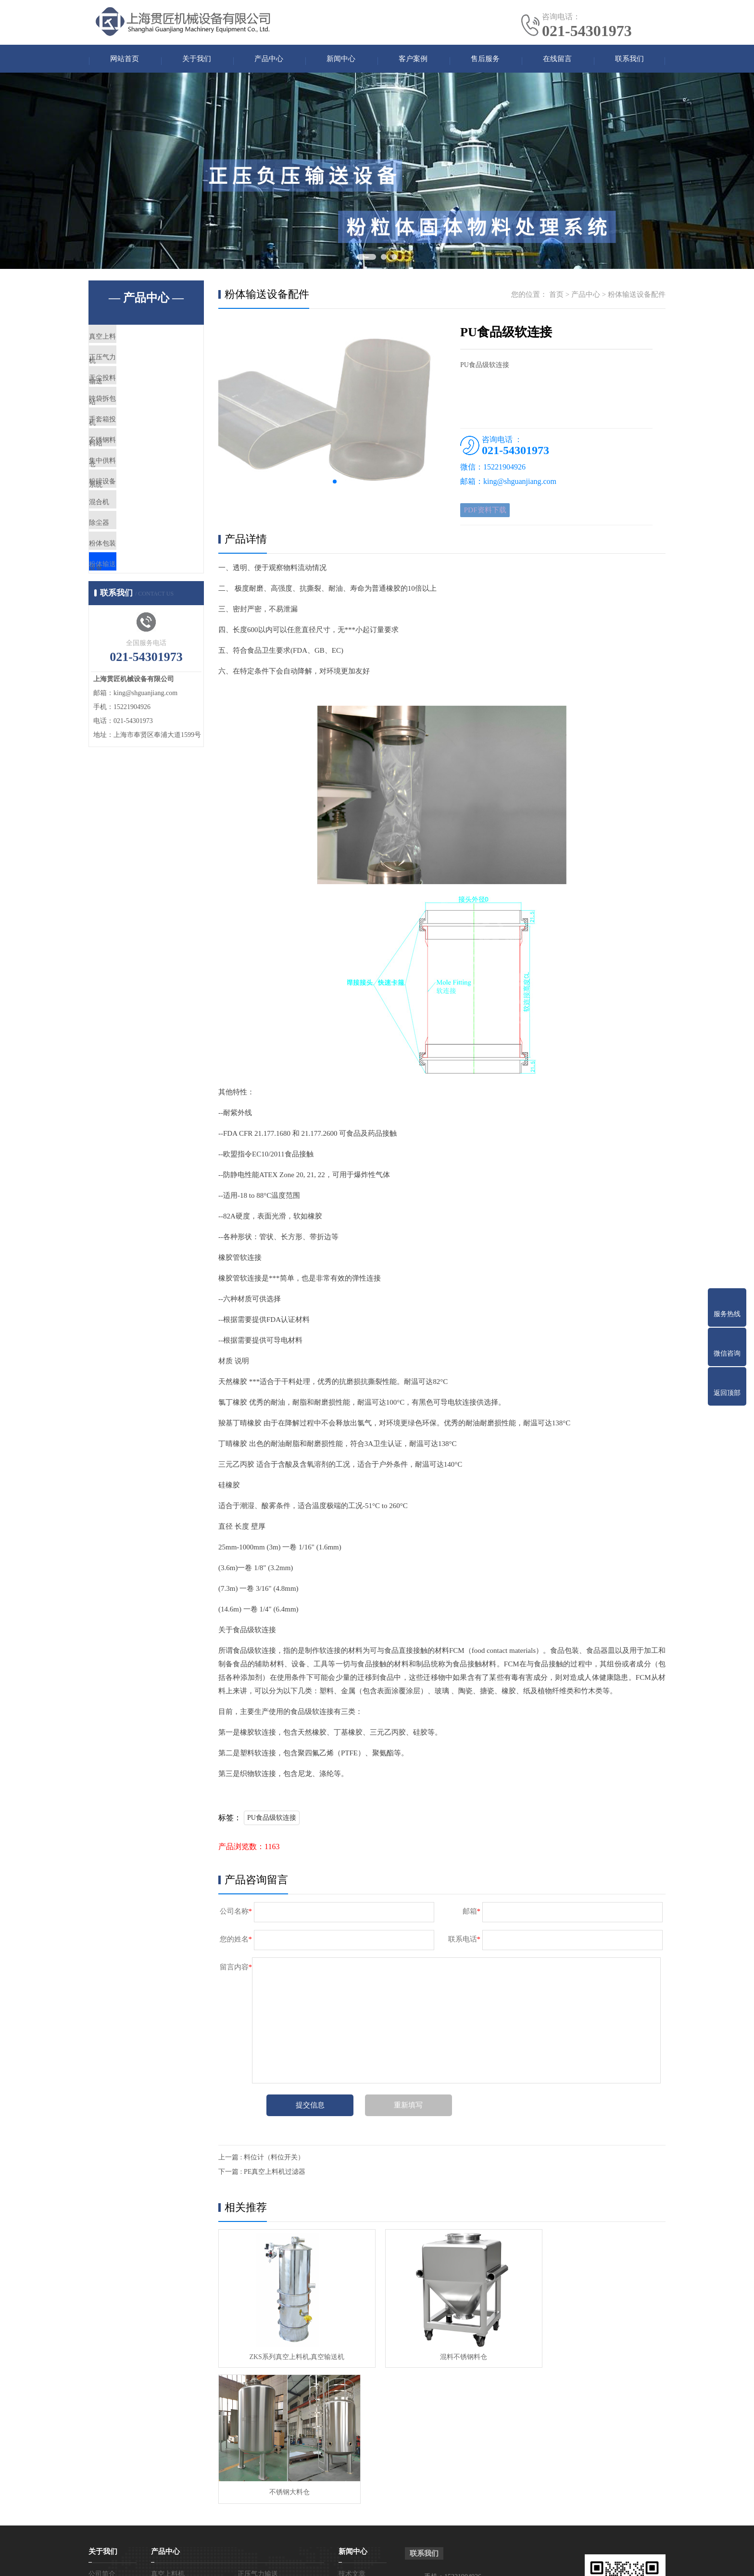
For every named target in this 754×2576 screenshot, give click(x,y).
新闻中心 (341, 60)
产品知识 (352, 2450)
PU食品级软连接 (271, 1825)
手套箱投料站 (132, 456)
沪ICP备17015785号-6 (433, 2561)
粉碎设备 (125, 541)
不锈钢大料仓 (593, 2354)
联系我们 (629, 60)
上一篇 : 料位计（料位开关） (261, 2165)
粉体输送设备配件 (140, 655)
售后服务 (485, 60)
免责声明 (582, 2561)
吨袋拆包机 (129, 427)
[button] (335, 485)
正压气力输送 (132, 371)
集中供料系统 (132, 513)
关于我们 (196, 60)
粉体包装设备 (132, 626)
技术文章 (352, 2436)
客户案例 (413, 60)
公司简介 (101, 2436)
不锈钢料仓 (129, 484)
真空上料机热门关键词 (533, 2561)
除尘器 (122, 598)
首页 (556, 298)
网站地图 (484, 2561)
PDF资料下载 (488, 515)
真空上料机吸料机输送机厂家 (324, 2561)
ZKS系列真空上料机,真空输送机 (289, 2354)
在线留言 (557, 60)
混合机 (122, 569)
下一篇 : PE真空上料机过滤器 (261, 2179)
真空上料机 (129, 342)
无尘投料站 (129, 399)
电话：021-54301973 (454, 2460)
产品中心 (268, 60)
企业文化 (101, 2450)
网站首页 (124, 60)
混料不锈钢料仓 (441, 2354)
